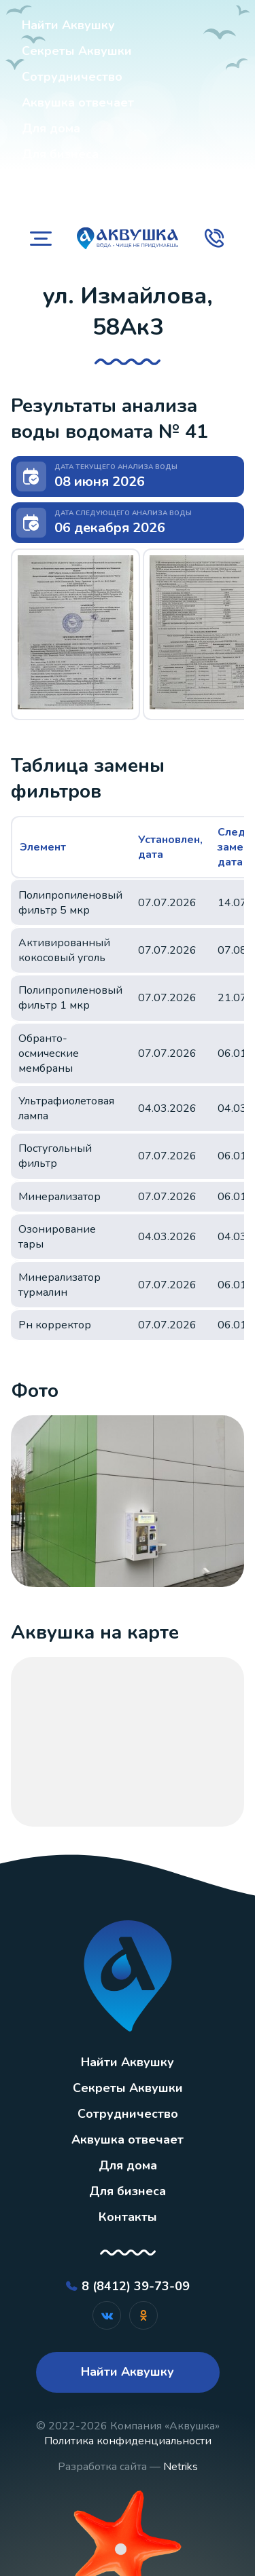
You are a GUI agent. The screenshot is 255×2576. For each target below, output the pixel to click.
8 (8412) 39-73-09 (136, 2286)
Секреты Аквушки (77, 51)
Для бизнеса (60, 154)
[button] (75, 632)
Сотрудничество (72, 77)
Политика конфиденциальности (127, 2440)
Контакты (51, 180)
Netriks (180, 2466)
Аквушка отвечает (78, 102)
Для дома (51, 128)
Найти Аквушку (68, 25)
